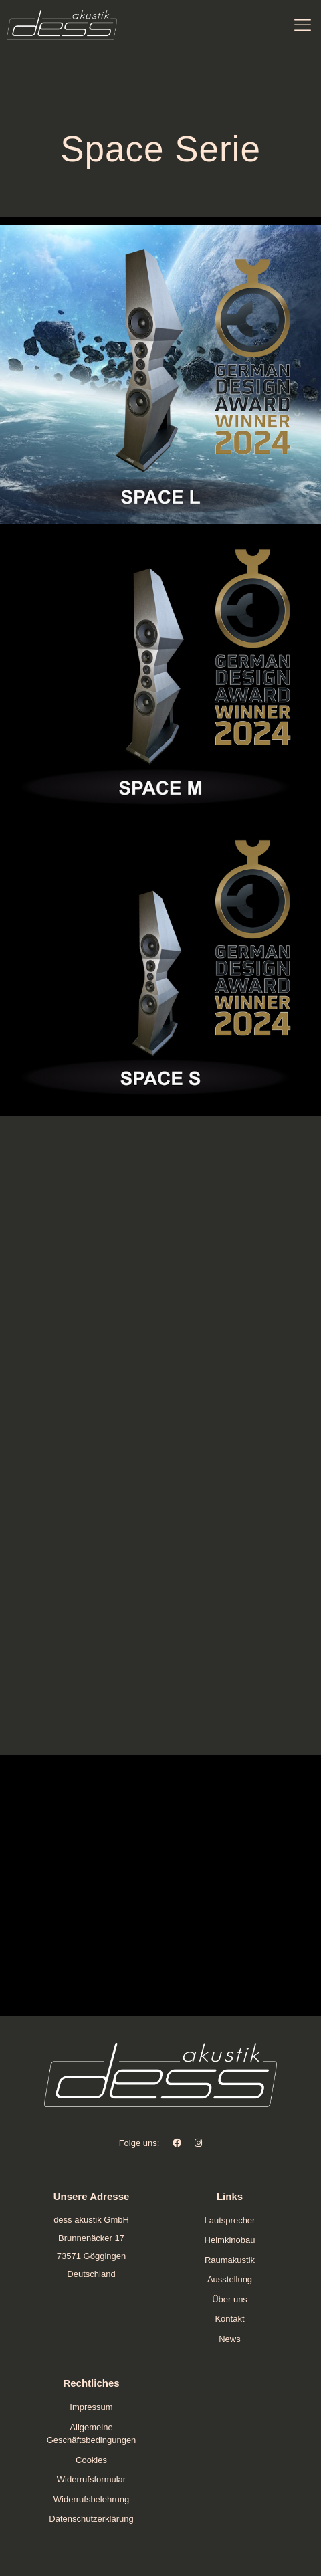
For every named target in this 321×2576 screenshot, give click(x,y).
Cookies (91, 2460)
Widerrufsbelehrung (91, 2499)
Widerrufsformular (91, 2479)
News (230, 2339)
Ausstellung (229, 2279)
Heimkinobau (230, 2240)
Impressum (91, 2407)
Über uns (229, 2299)
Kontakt (229, 2319)
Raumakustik (230, 2260)
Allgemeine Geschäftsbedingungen (91, 2434)
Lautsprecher (230, 2220)
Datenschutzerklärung (91, 2519)
